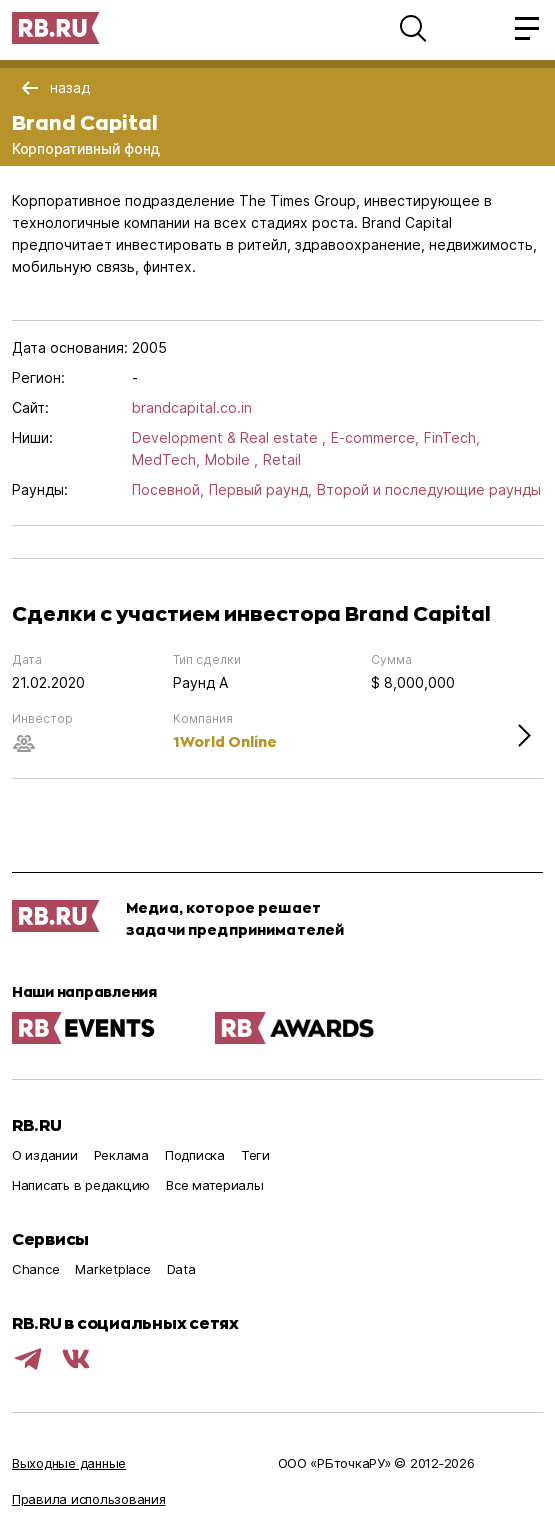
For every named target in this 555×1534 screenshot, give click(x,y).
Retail (282, 459)
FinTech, (452, 437)
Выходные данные (69, 1463)
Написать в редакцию (81, 1185)
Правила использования (89, 1499)
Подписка (195, 1155)
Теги (255, 1155)
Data (181, 1269)
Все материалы (215, 1185)
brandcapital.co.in (192, 407)
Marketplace (112, 1269)
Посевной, (168, 489)
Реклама (121, 1155)
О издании (45, 1155)
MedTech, (166, 459)
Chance (35, 1269)
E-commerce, (375, 437)
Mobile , (231, 459)
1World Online (225, 741)
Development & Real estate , (229, 437)
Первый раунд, (260, 489)
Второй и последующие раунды (429, 489)
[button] (413, 28)
